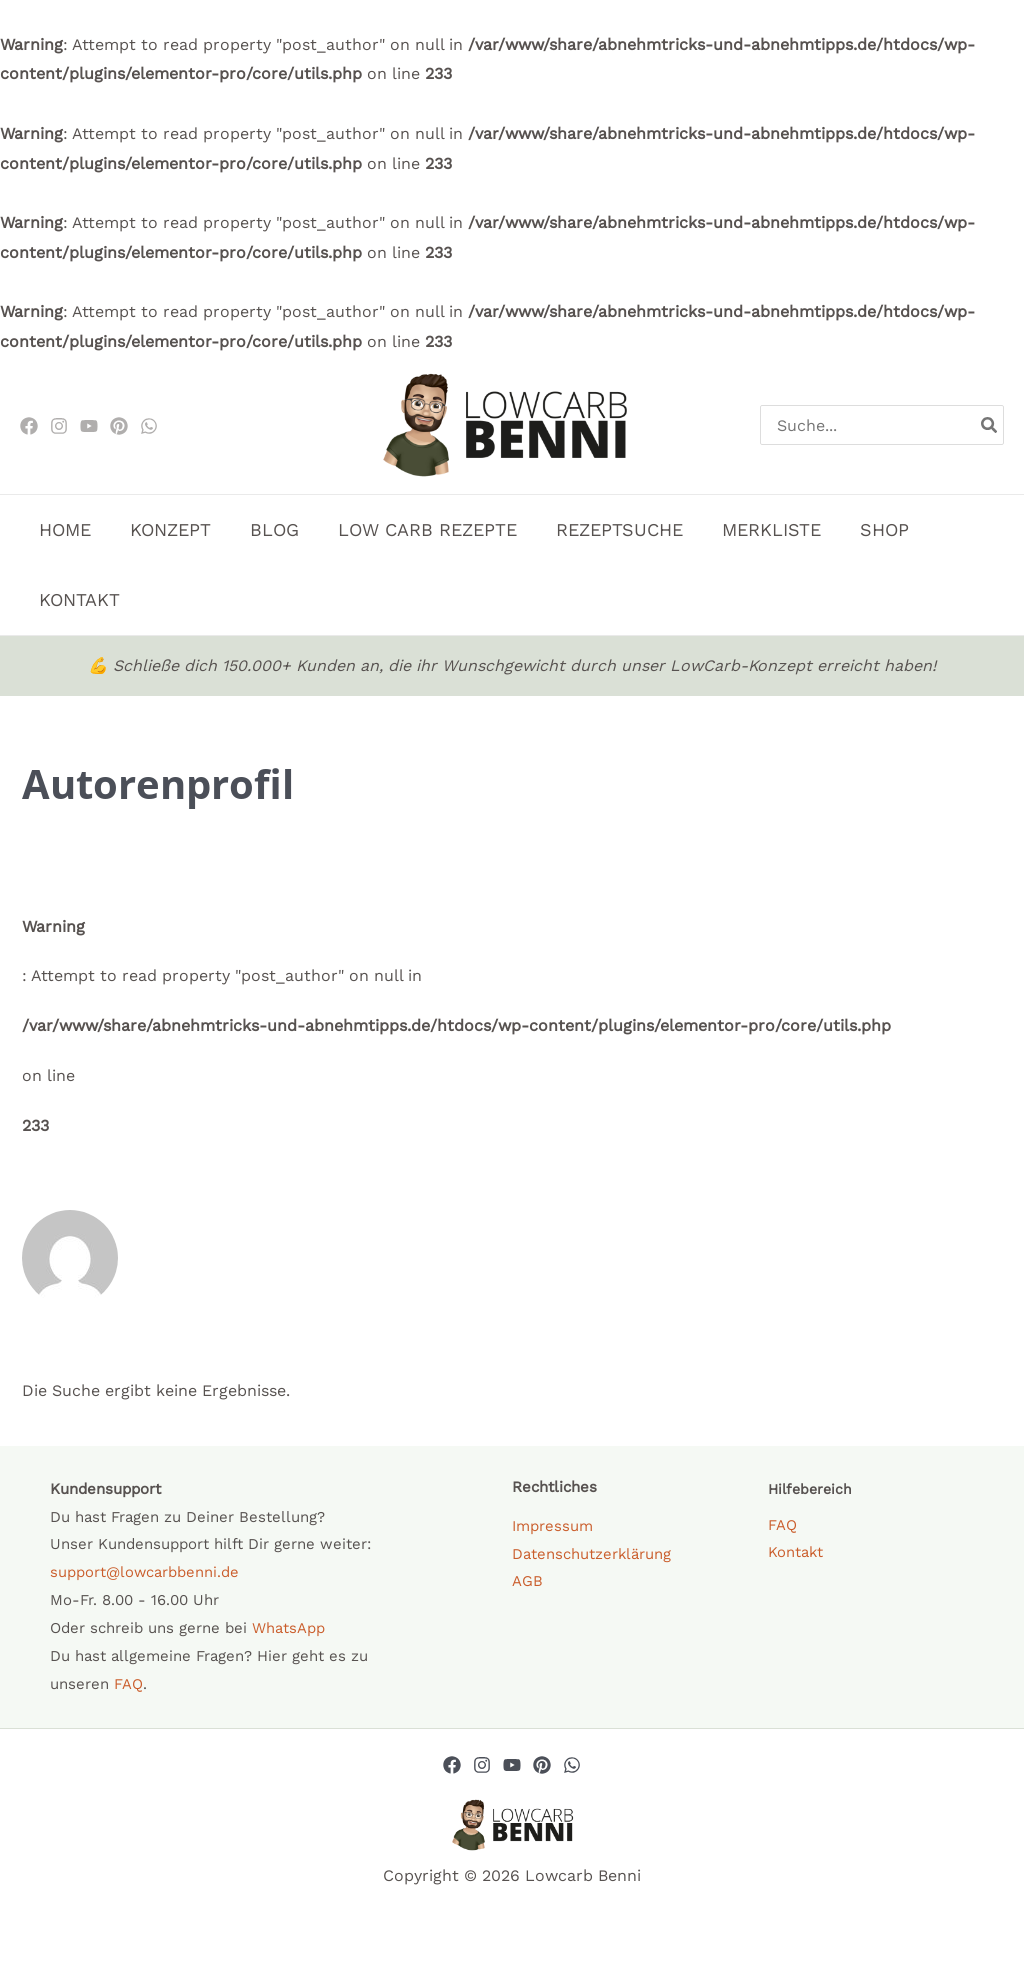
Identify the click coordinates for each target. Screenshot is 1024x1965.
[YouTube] (512, 1765)
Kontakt (796, 1553)
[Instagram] (59, 426)
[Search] (990, 425)
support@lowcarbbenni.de (145, 1572)
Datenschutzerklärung (592, 1554)
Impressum (552, 1526)
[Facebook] (29, 426)
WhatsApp (288, 1628)
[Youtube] (89, 426)
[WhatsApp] (149, 426)
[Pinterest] (119, 426)
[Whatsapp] (572, 1765)
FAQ (128, 1684)
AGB (527, 1582)
